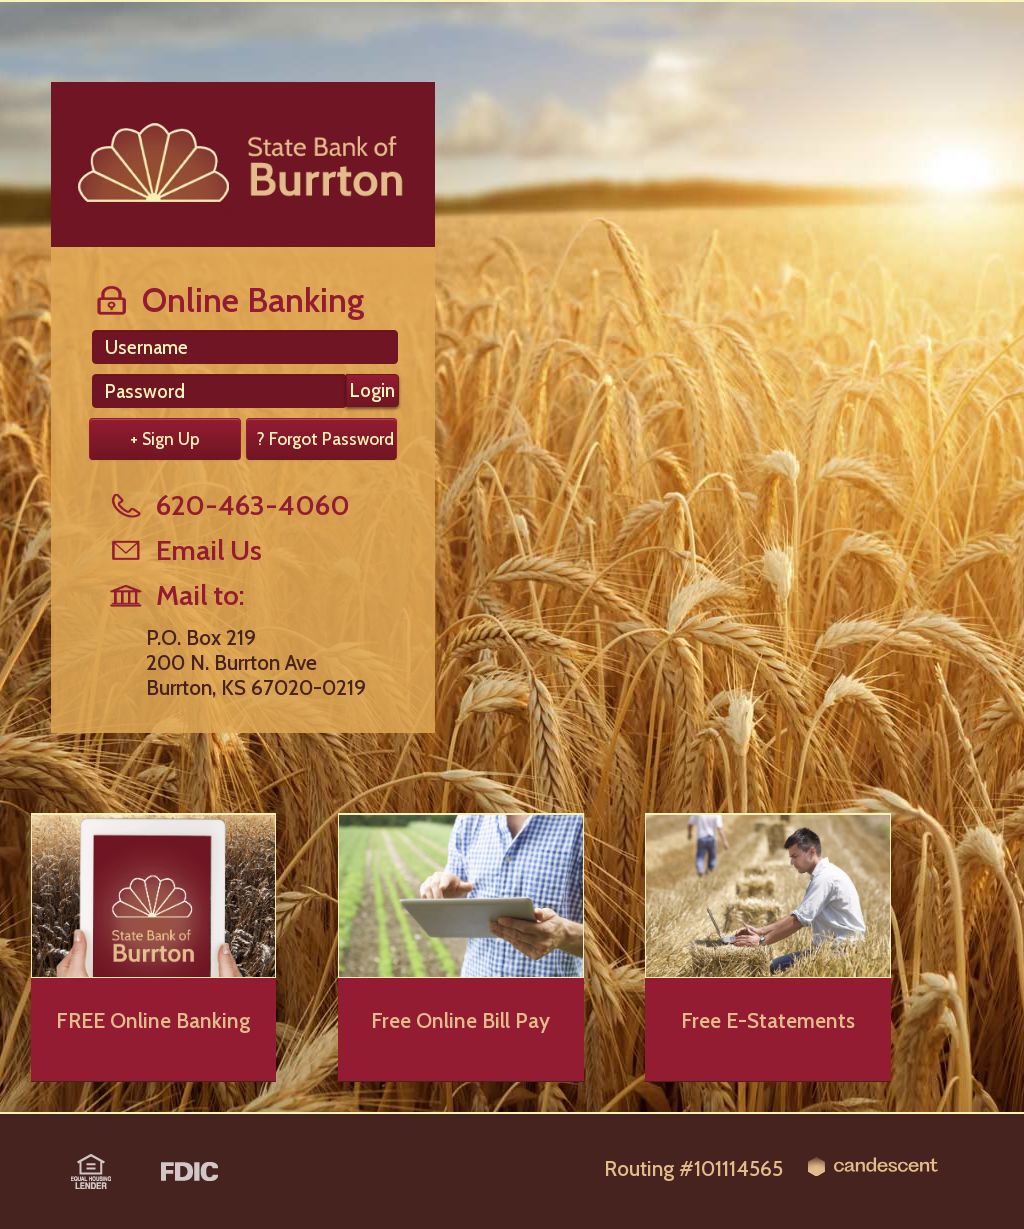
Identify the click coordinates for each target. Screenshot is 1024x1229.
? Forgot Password (325, 439)
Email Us (184, 550)
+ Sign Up (165, 439)
